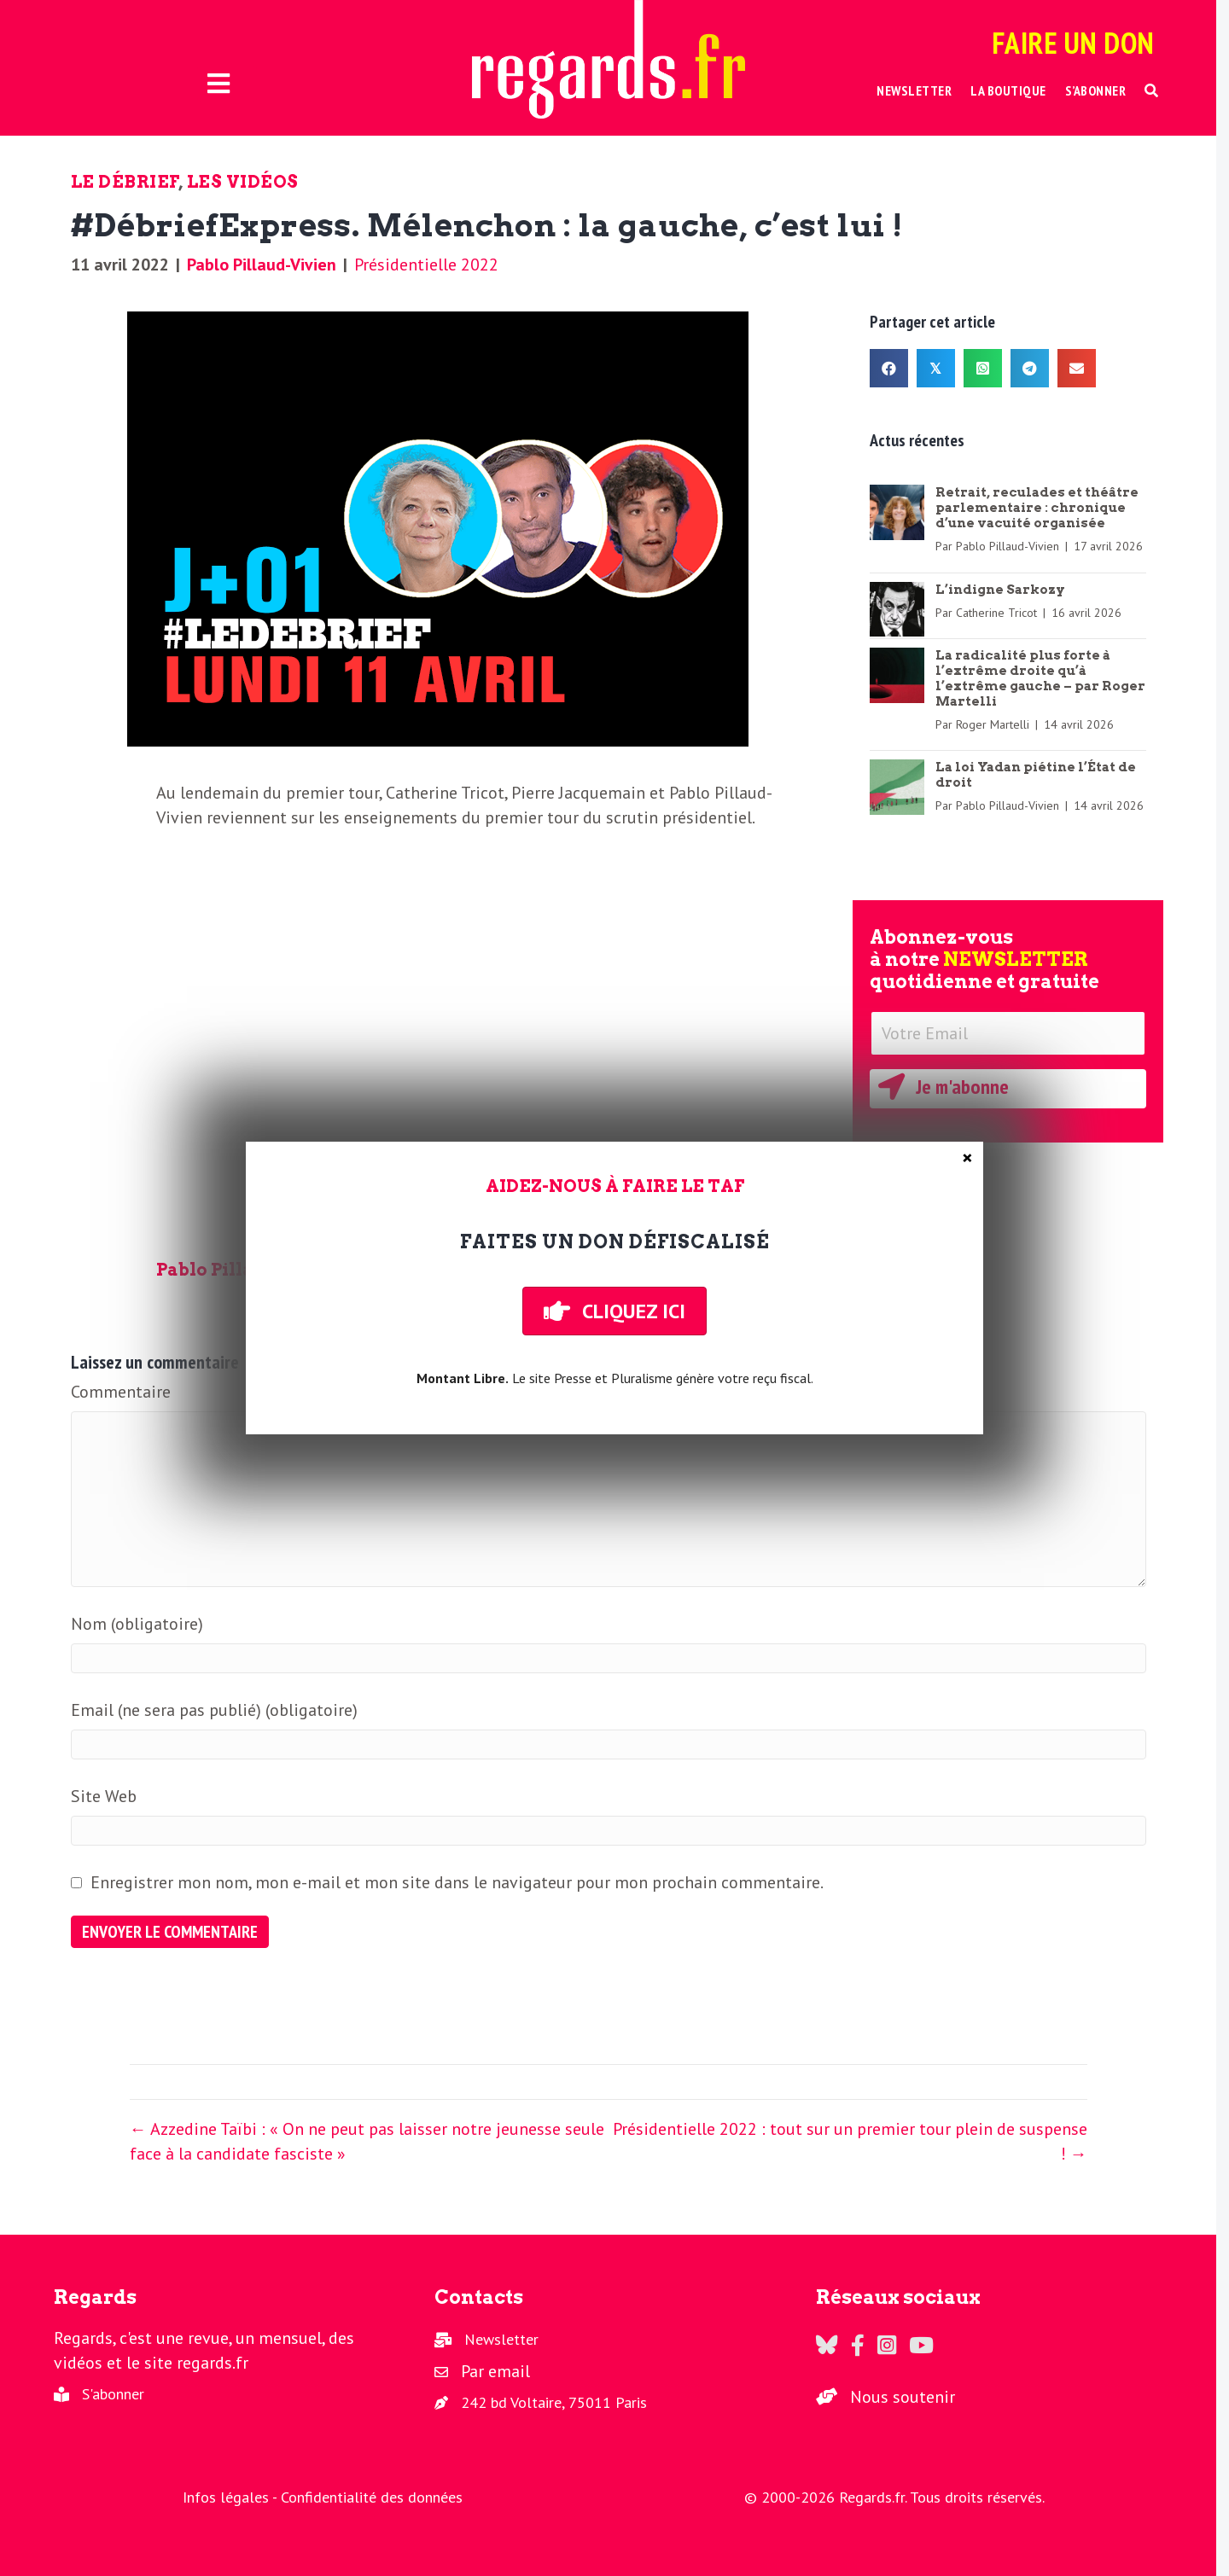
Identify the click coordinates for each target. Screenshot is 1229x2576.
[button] (1151, 91)
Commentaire (121, 1392)
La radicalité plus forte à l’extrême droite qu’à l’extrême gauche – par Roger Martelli (1040, 678)
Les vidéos (243, 182)
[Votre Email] (1008, 1033)
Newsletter (501, 2339)
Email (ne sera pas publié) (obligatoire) (214, 1710)
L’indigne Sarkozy (1000, 589)
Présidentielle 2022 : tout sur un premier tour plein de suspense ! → (850, 2141)
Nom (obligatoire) (137, 1624)
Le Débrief (125, 182)
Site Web (104, 1796)
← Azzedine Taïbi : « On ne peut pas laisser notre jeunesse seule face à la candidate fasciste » (367, 2141)
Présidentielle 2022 (426, 264)
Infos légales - (232, 2497)
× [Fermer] (967, 1158)
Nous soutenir (902, 2397)
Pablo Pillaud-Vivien (261, 264)
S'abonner (113, 2394)
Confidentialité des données (372, 2497)
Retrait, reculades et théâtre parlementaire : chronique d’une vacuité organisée (1037, 508)
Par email (495, 2371)
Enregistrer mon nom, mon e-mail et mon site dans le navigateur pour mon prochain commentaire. (457, 1882)
